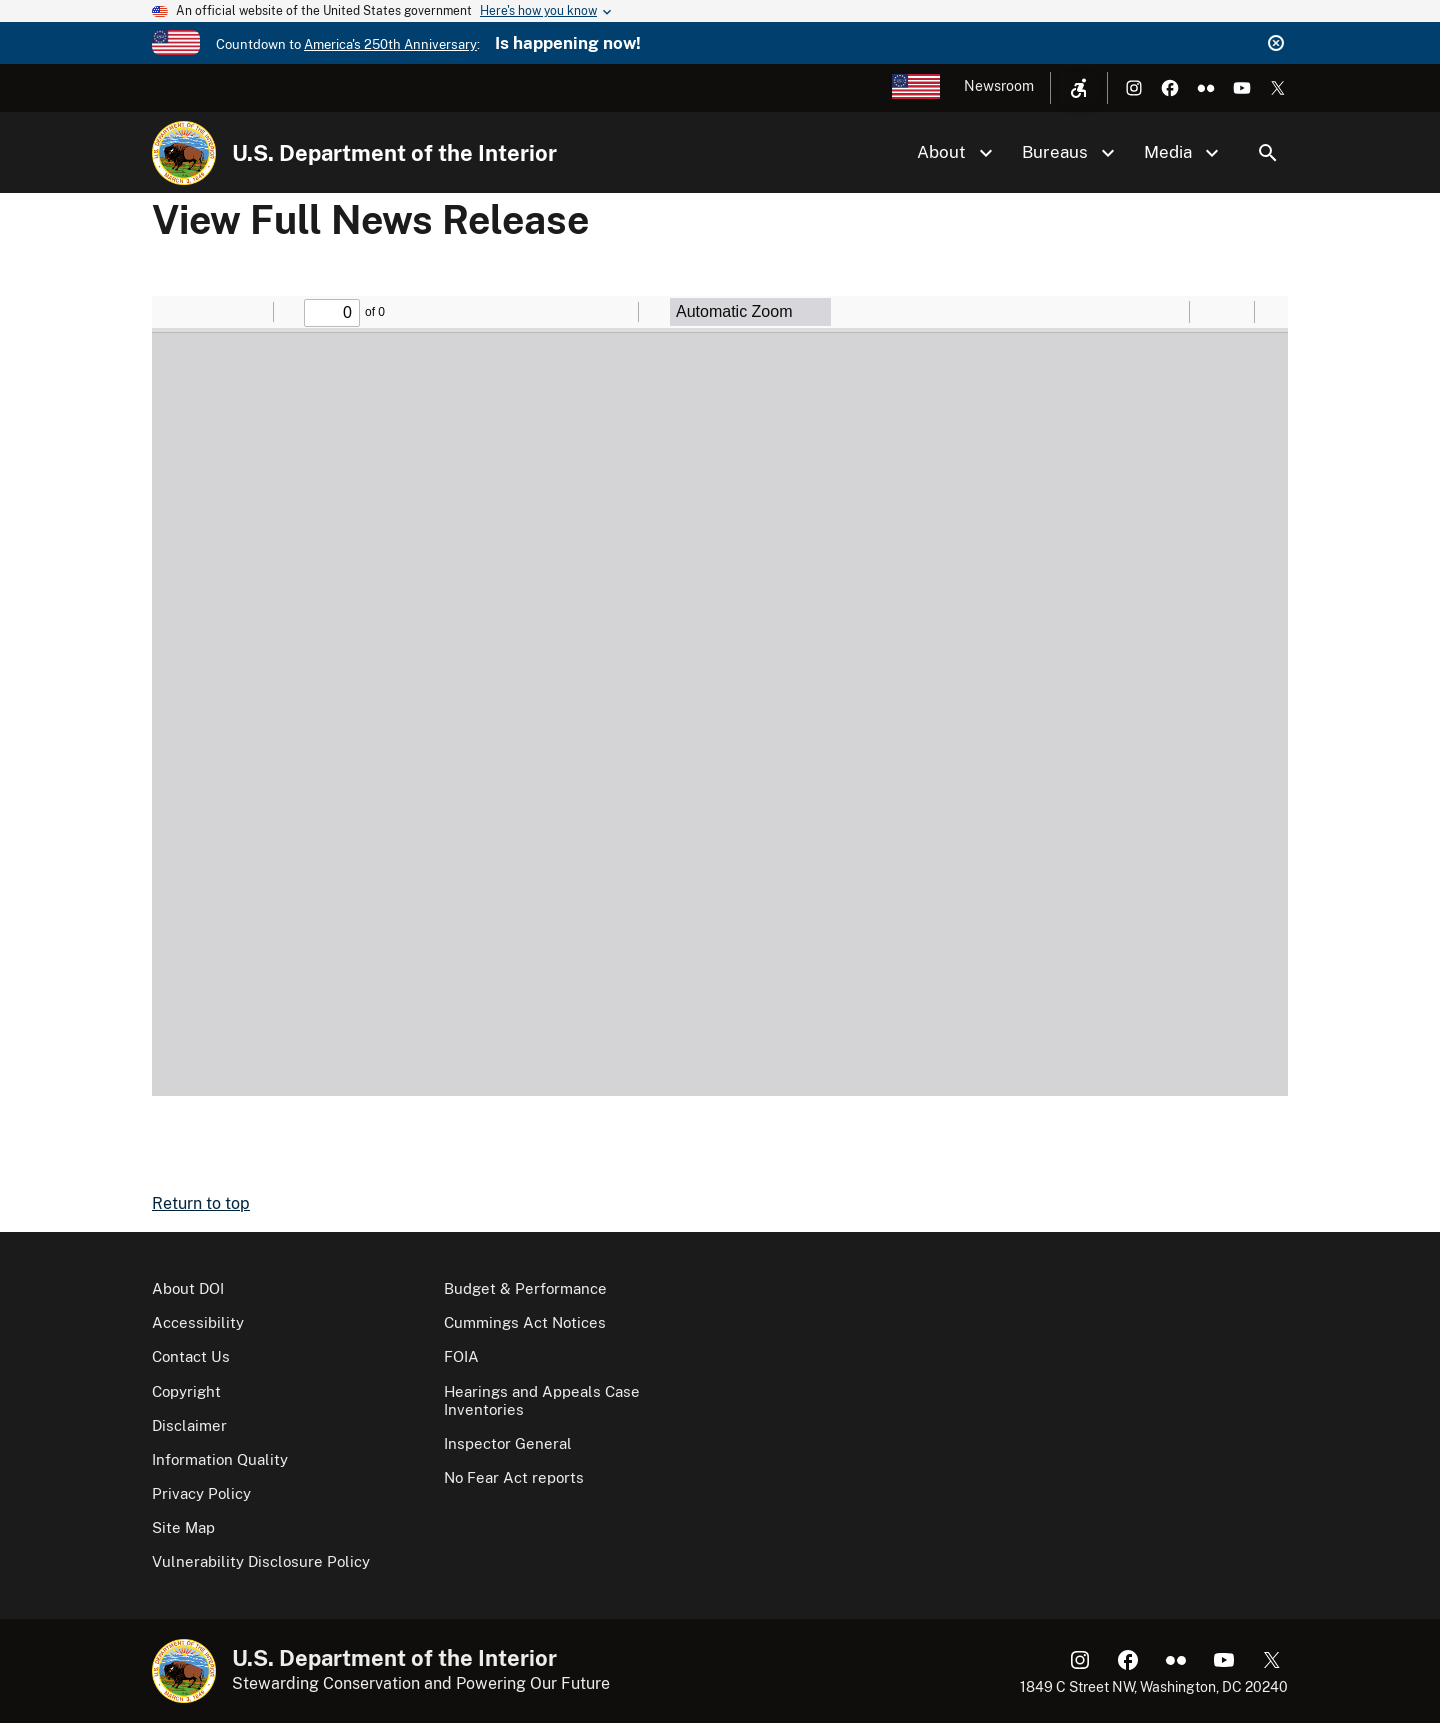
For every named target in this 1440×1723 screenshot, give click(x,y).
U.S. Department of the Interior (394, 153)
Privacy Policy (201, 1493)
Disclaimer (189, 1425)
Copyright (186, 1391)
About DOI (188, 1288)
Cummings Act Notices (525, 1322)
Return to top (201, 1203)
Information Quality (220, 1459)
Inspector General (508, 1443)
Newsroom (999, 86)
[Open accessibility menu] (1079, 88)
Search (1268, 153)
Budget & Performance (525, 1288)
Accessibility (198, 1322)
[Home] (184, 153)
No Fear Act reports (514, 1477)
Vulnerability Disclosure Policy (261, 1561)
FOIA (461, 1356)
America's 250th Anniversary (390, 44)
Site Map (183, 1527)
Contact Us (191, 1356)
